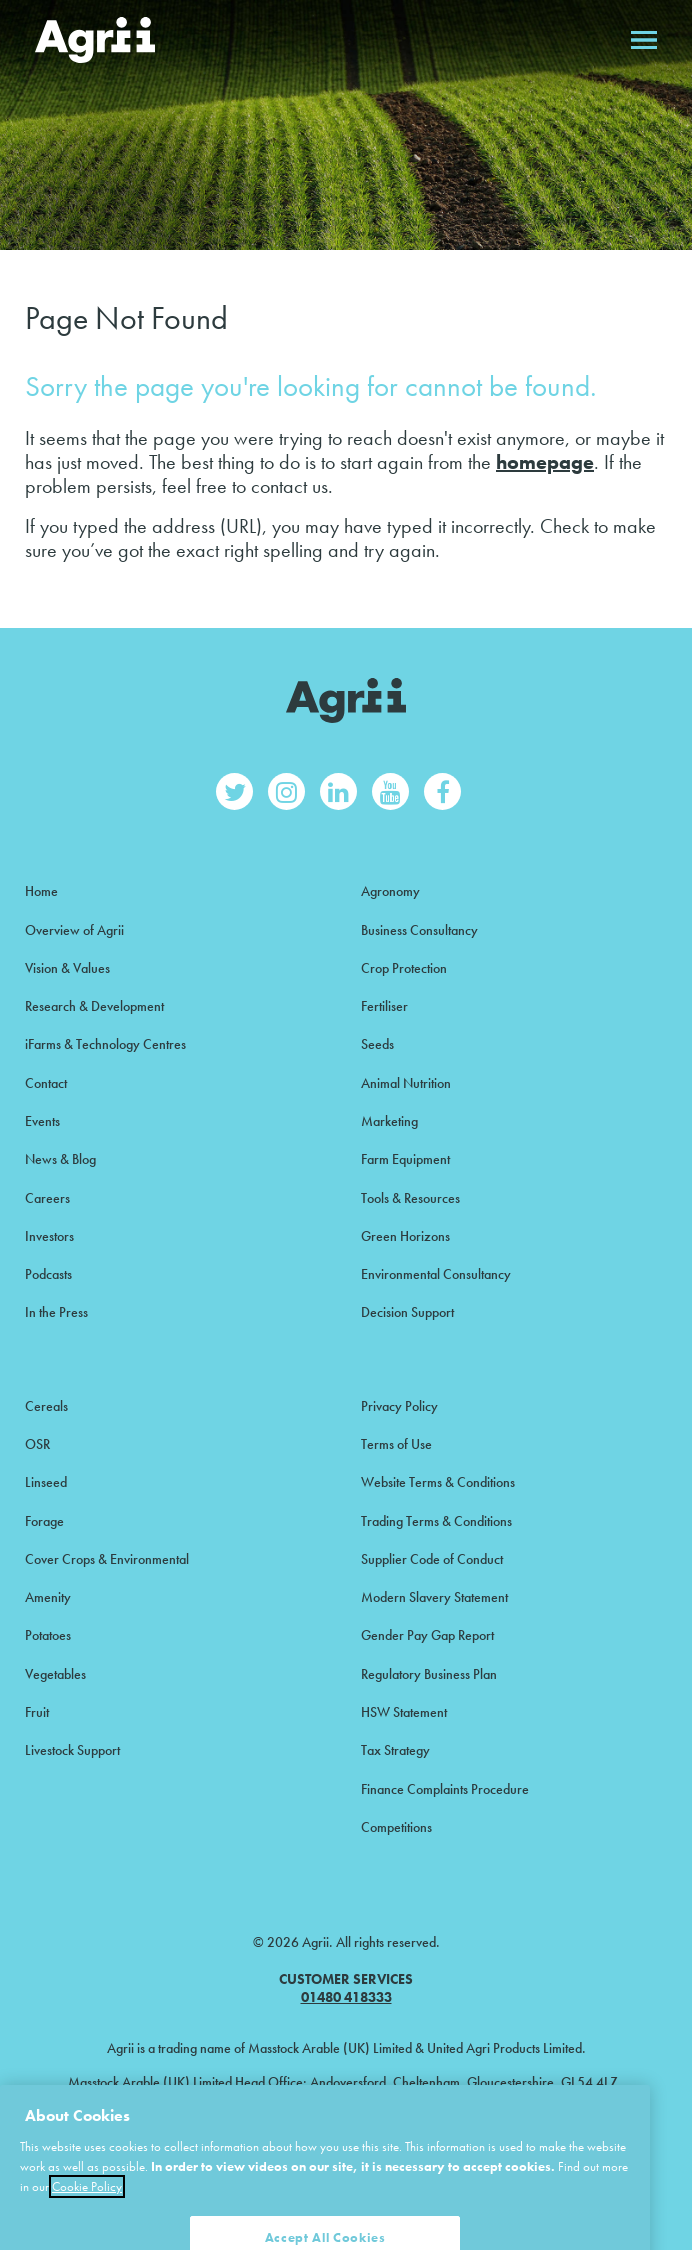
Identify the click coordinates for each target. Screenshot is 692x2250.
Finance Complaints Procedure (445, 1789)
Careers (47, 1198)
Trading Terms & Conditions (436, 1521)
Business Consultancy (419, 930)
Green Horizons (405, 1236)
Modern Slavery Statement (434, 1597)
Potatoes (48, 1635)
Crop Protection (404, 968)
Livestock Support (72, 1750)
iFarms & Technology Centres (105, 1044)
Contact (46, 1083)
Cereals (46, 1406)
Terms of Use (396, 1444)
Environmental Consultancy (436, 1274)
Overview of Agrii (74, 930)
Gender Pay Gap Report (427, 1635)
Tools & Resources (410, 1198)
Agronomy (390, 891)
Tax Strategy (395, 1750)
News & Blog (60, 1159)
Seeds (377, 1044)
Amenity (48, 1597)
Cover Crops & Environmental (107, 1559)
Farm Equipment (405, 1159)
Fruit (37, 1712)
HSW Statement (404, 1712)
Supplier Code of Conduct (432, 1559)
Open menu (644, 40)
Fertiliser (384, 1006)
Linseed (46, 1482)
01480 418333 (346, 1997)
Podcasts (48, 1274)
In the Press (56, 1312)
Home (41, 891)
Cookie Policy (87, 2207)
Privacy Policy (399, 1406)
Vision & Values (67, 968)
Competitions (396, 1827)
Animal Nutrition (406, 1083)
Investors (49, 1236)
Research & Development (94, 1006)
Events (42, 1121)
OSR (37, 1444)
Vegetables (55, 1674)
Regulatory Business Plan (429, 1674)
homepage (545, 462)
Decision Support (407, 1312)
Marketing (389, 1121)
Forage (44, 1521)
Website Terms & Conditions (438, 1482)
